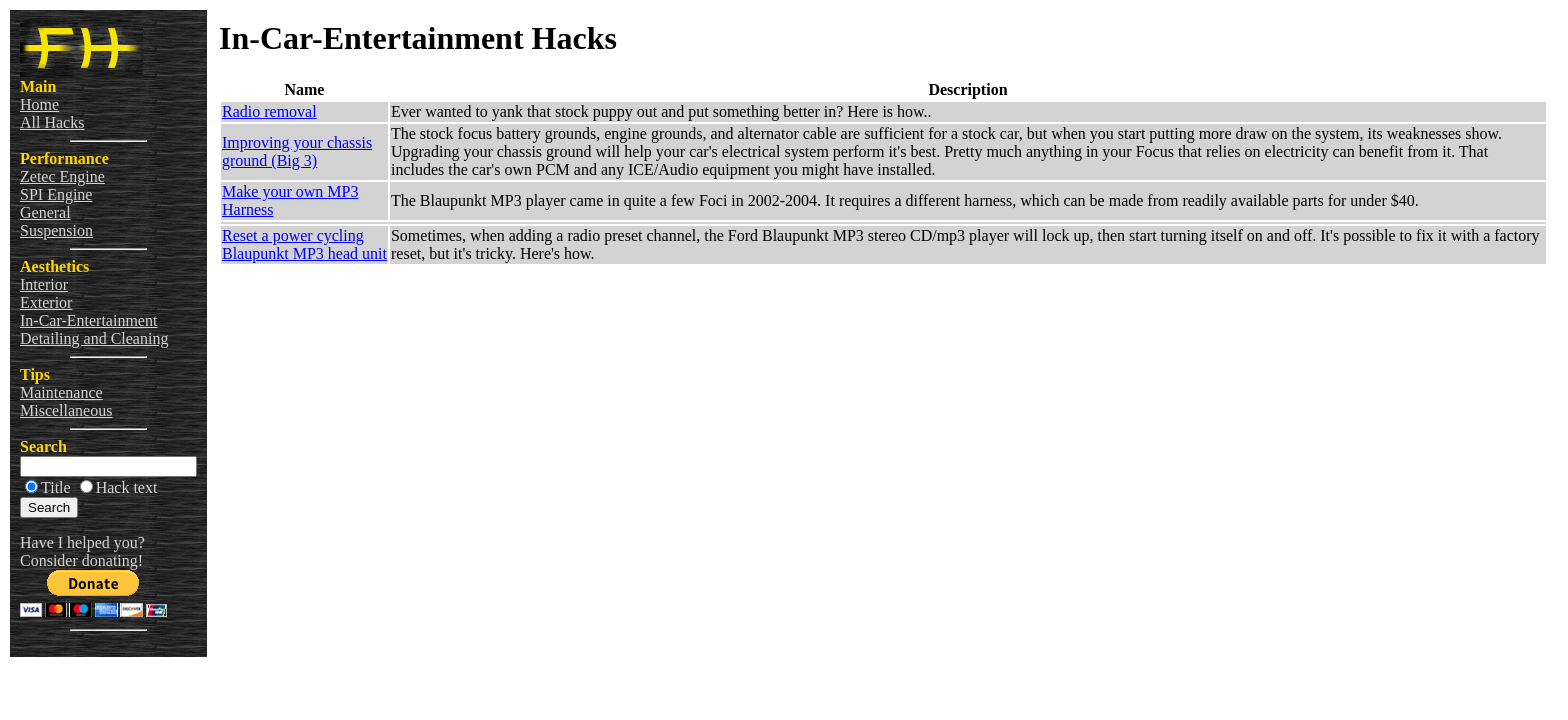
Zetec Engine (62, 176)
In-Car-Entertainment (88, 320)
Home (39, 104)
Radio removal (269, 111)
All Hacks (52, 122)
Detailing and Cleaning (94, 338)
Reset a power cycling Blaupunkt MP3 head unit (304, 244)
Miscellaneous (66, 410)
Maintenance (61, 392)
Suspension (56, 230)
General (45, 212)
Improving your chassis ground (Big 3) (297, 151)
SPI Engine (56, 194)
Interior (44, 284)
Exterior (46, 302)
